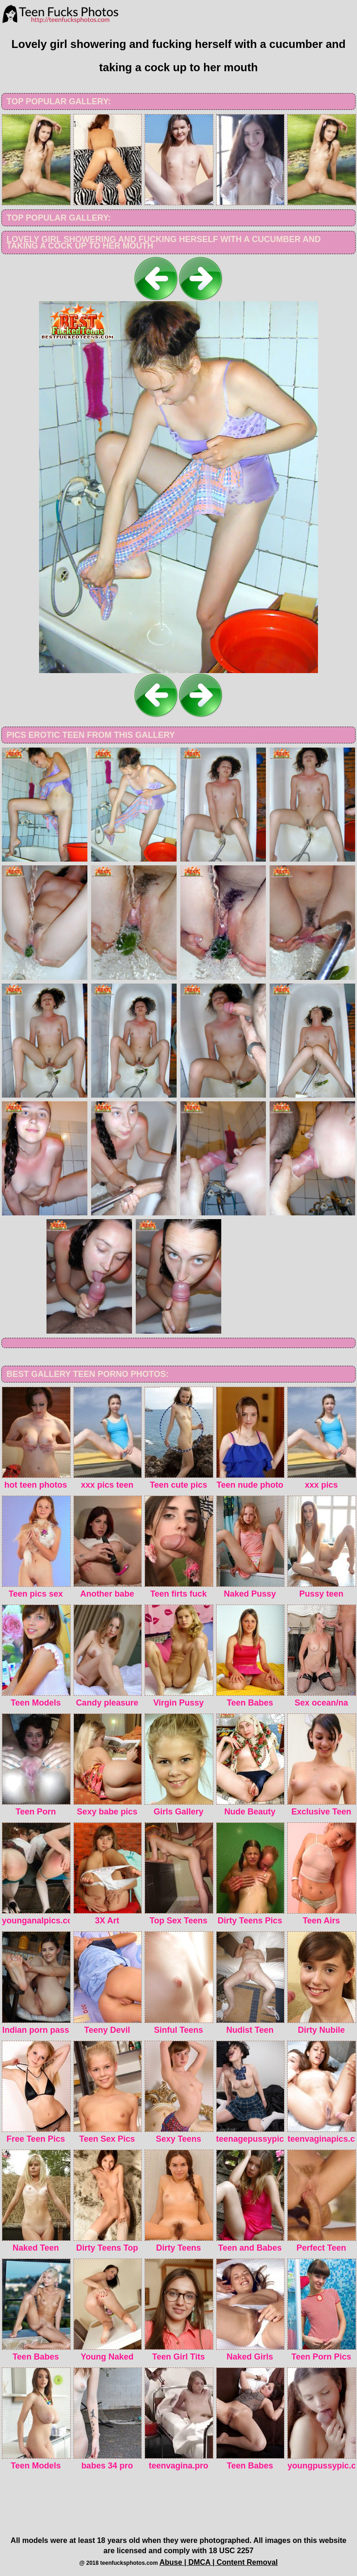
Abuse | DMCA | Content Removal (218, 2562)
